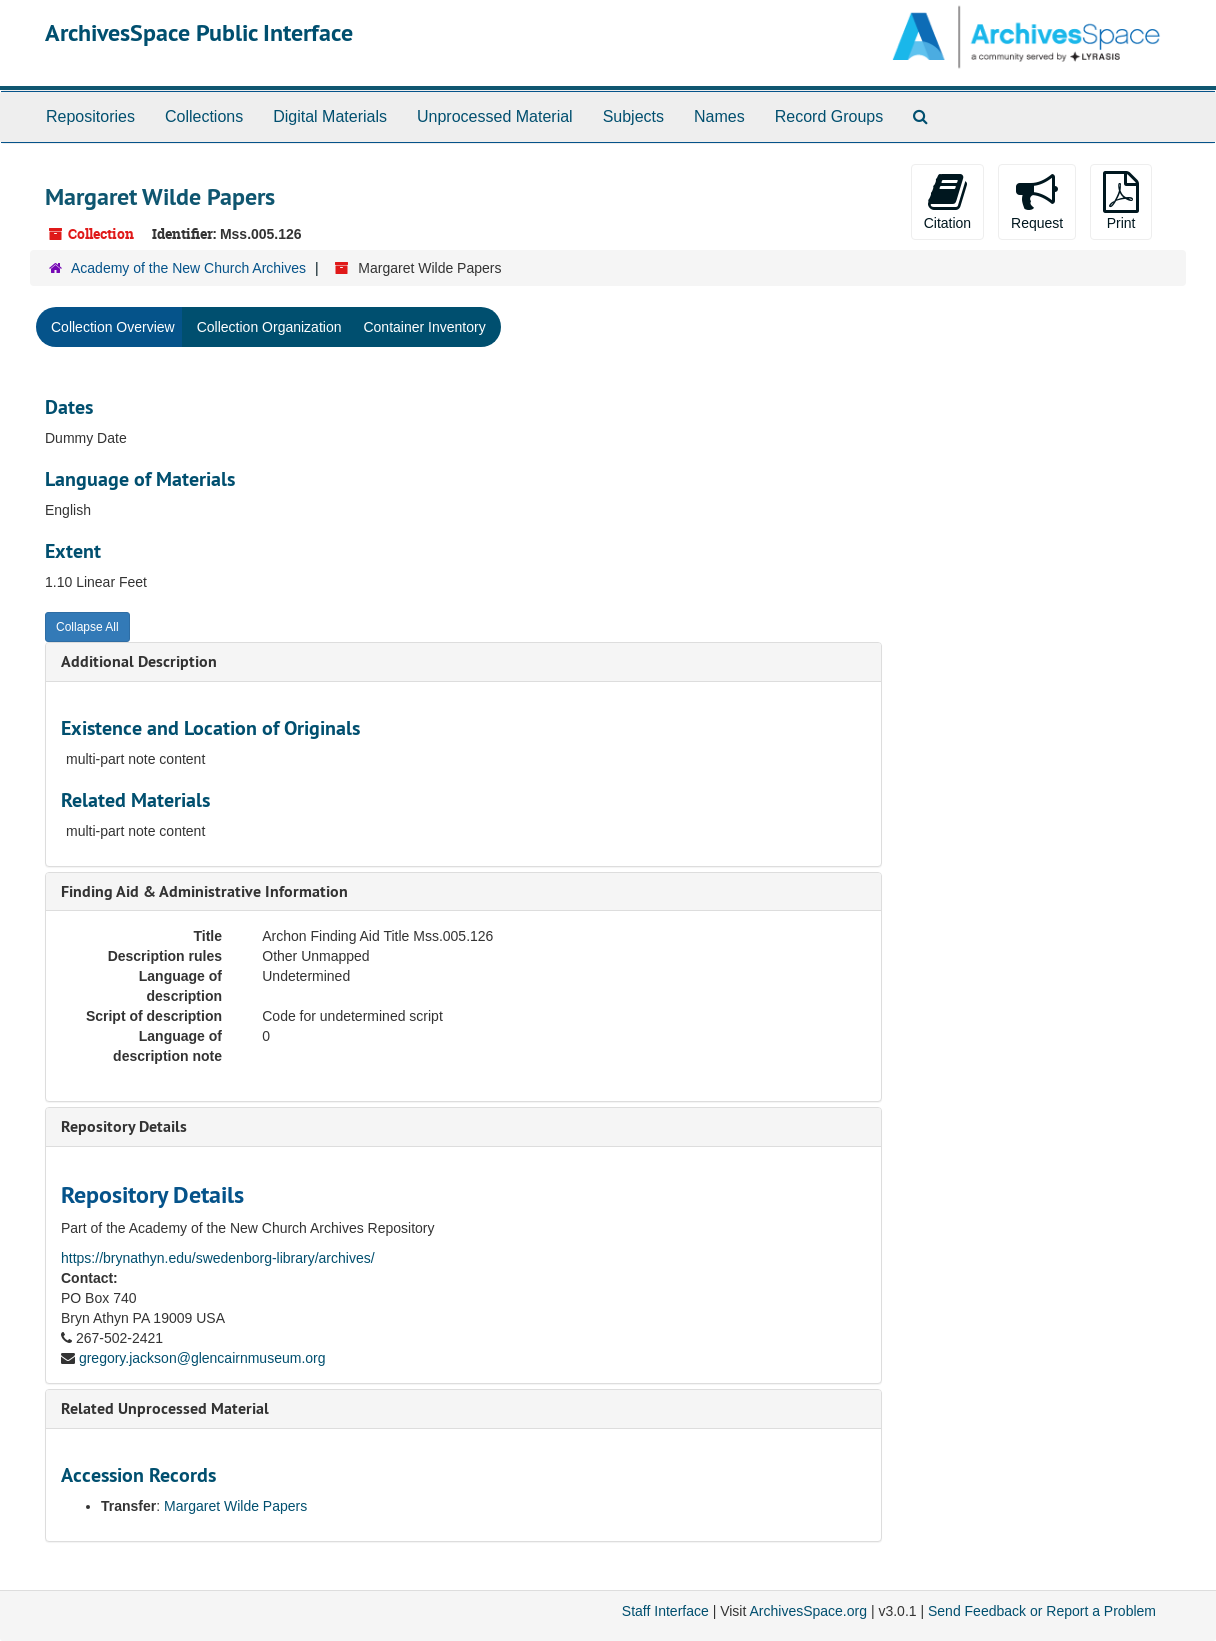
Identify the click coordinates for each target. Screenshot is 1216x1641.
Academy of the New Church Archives (188, 268)
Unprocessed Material (495, 116)
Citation (947, 201)
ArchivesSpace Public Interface (199, 32)
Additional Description (139, 661)
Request (1037, 201)
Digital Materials (330, 116)
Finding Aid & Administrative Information (204, 891)
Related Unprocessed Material (165, 1408)
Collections (204, 116)
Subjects (633, 116)
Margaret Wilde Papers (235, 1506)
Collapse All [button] (87, 627)
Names (719, 116)
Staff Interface (665, 1611)
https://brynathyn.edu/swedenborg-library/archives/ (218, 1258)
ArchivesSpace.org (808, 1611)
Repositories (90, 116)
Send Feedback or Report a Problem (1042, 1611)
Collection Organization (269, 327)
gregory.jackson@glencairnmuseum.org (202, 1358)
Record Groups (829, 116)
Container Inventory (424, 327)
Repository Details (124, 1126)
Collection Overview (113, 327)
